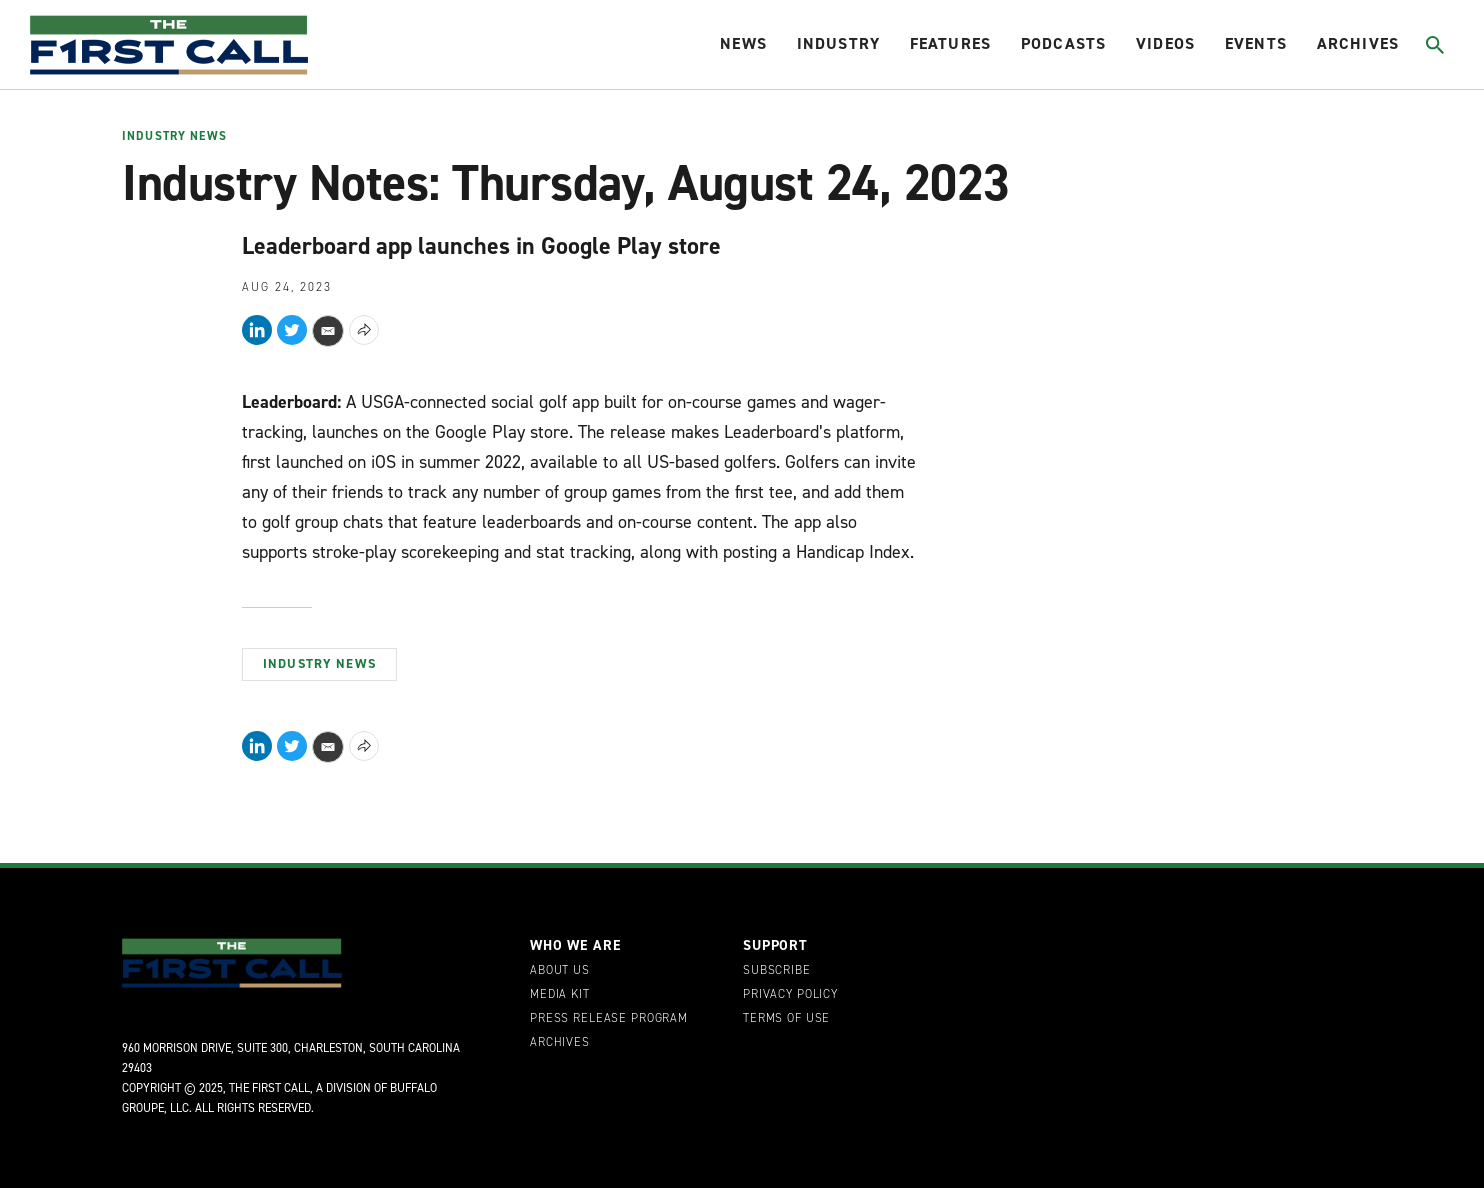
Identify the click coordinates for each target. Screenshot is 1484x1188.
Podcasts (1063, 43)
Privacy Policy (790, 995)
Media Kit (560, 995)
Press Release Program (609, 1019)
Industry (838, 43)
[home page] (169, 45)
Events (1256, 43)
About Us (560, 971)
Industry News (174, 137)
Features (950, 43)
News (743, 43)
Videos (1165, 43)
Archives (1358, 43)
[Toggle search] (1435, 45)
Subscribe (777, 971)
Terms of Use (786, 1019)
